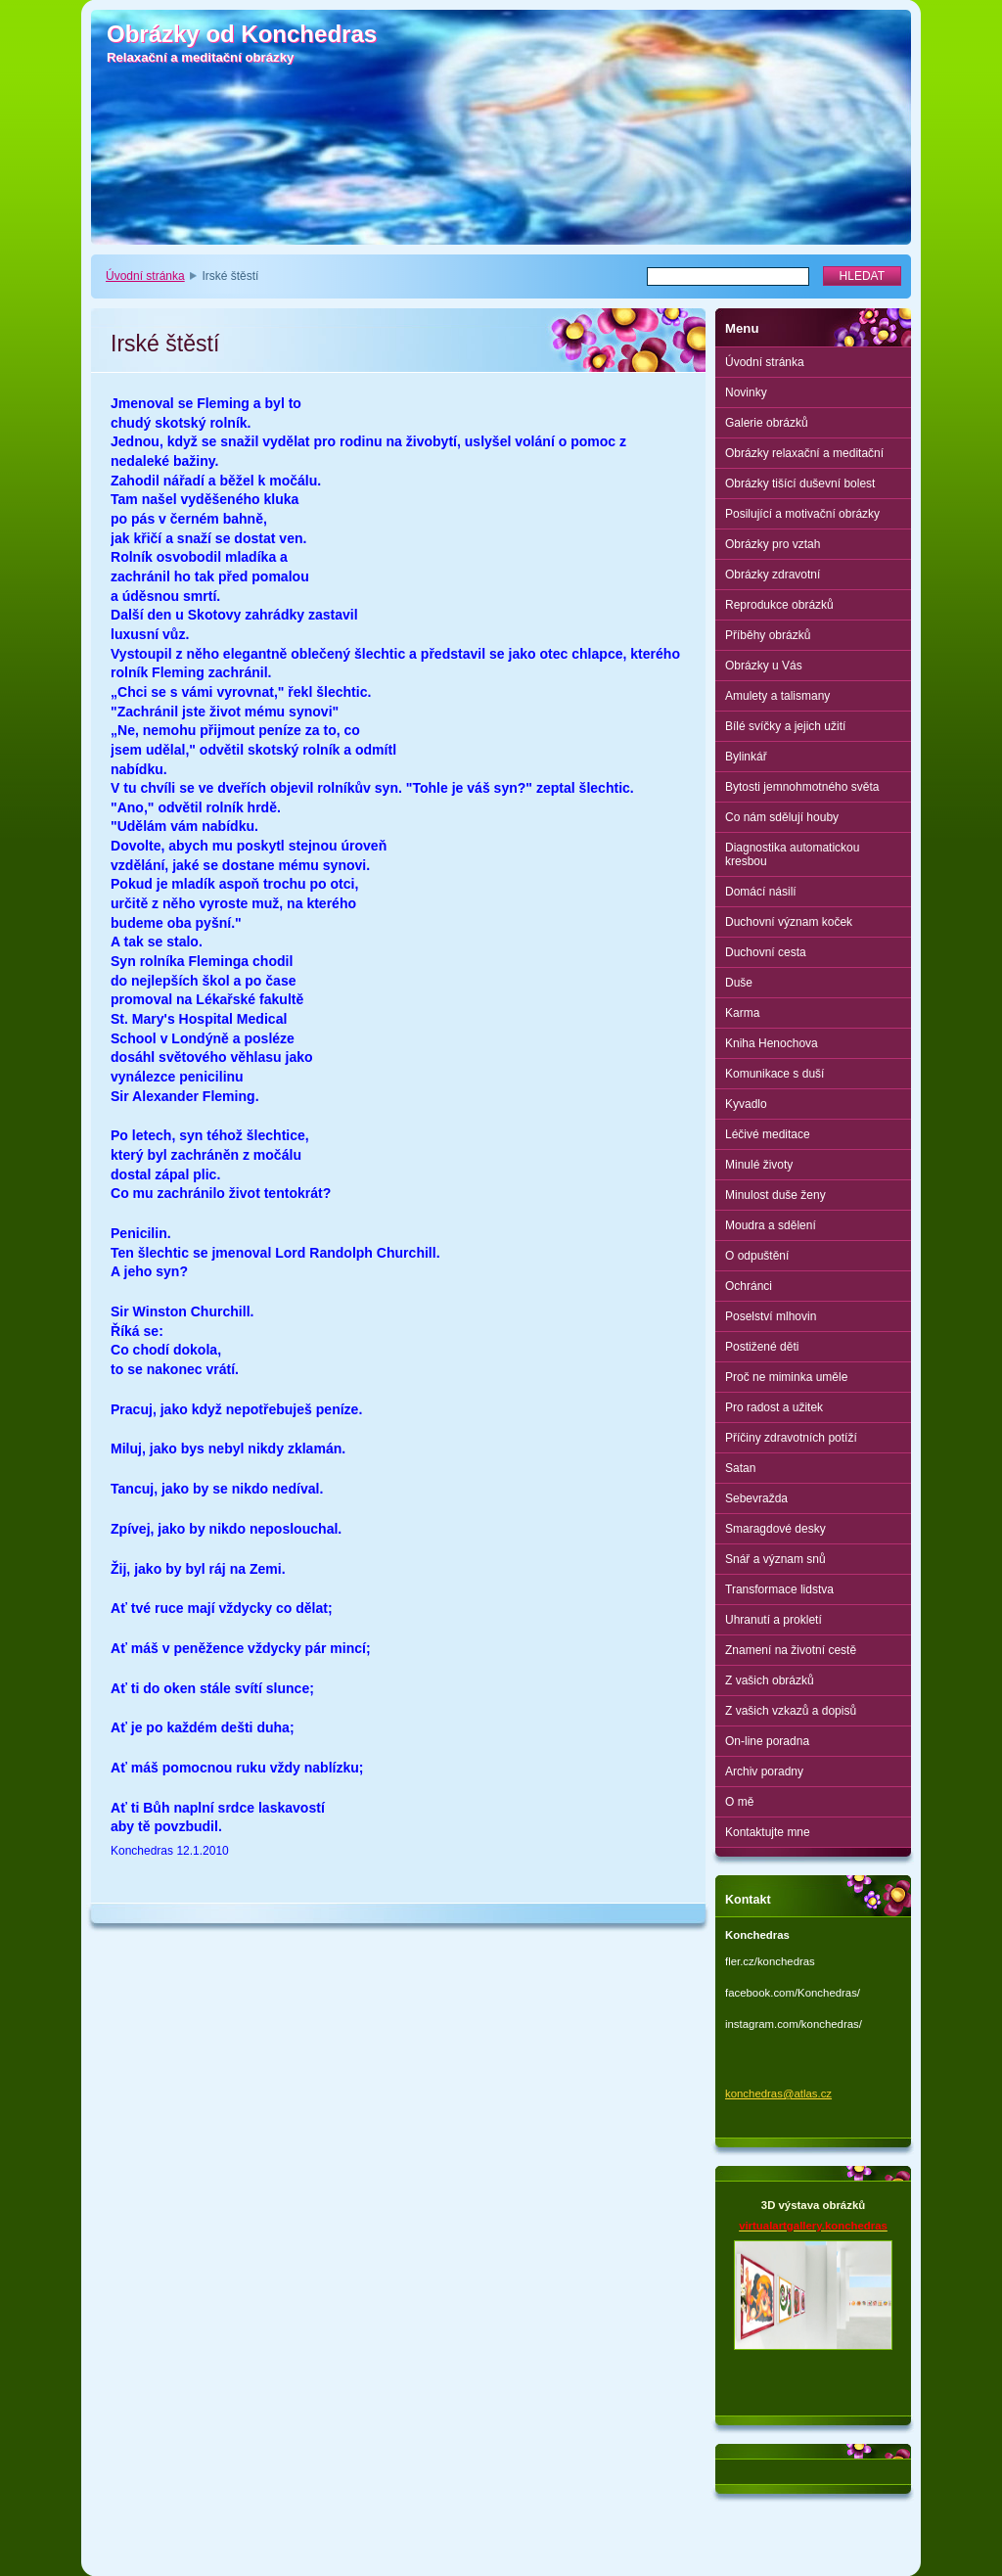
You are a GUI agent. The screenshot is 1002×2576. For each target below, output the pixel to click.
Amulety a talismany (777, 696)
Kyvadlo (746, 1104)
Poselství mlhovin (770, 1316)
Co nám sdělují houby (782, 817)
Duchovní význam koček (788, 922)
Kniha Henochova (771, 1043)
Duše (738, 982)
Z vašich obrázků (769, 1680)
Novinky (746, 392)
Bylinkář (746, 756)
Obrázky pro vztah (772, 544)
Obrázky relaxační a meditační (804, 453)
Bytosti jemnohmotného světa (802, 787)
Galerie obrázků (766, 423)
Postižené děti (761, 1347)
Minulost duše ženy (775, 1195)
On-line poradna (767, 1741)
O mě (739, 1802)
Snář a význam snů (775, 1559)
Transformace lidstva (779, 1589)
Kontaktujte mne (767, 1832)
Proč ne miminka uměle (786, 1377)
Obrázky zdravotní (772, 574)
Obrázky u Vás (763, 665)
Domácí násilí (761, 891)
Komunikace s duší (774, 1074)
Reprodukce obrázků (779, 605)
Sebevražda (756, 1498)
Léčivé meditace (767, 1134)
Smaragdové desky (775, 1529)
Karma (742, 1013)
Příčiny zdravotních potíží (791, 1438)
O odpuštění (757, 1256)
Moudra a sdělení (770, 1225)
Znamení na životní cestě (790, 1650)
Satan (740, 1468)
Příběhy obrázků (767, 635)
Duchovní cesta (765, 952)
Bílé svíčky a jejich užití (785, 726)
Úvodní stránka (145, 276)
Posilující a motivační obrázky (802, 514)
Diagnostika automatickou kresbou (792, 854)
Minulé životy (759, 1165)
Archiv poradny (764, 1771)
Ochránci (748, 1286)
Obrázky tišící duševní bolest (800, 483)
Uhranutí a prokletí (773, 1620)
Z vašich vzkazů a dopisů (790, 1711)
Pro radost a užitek (774, 1407)
